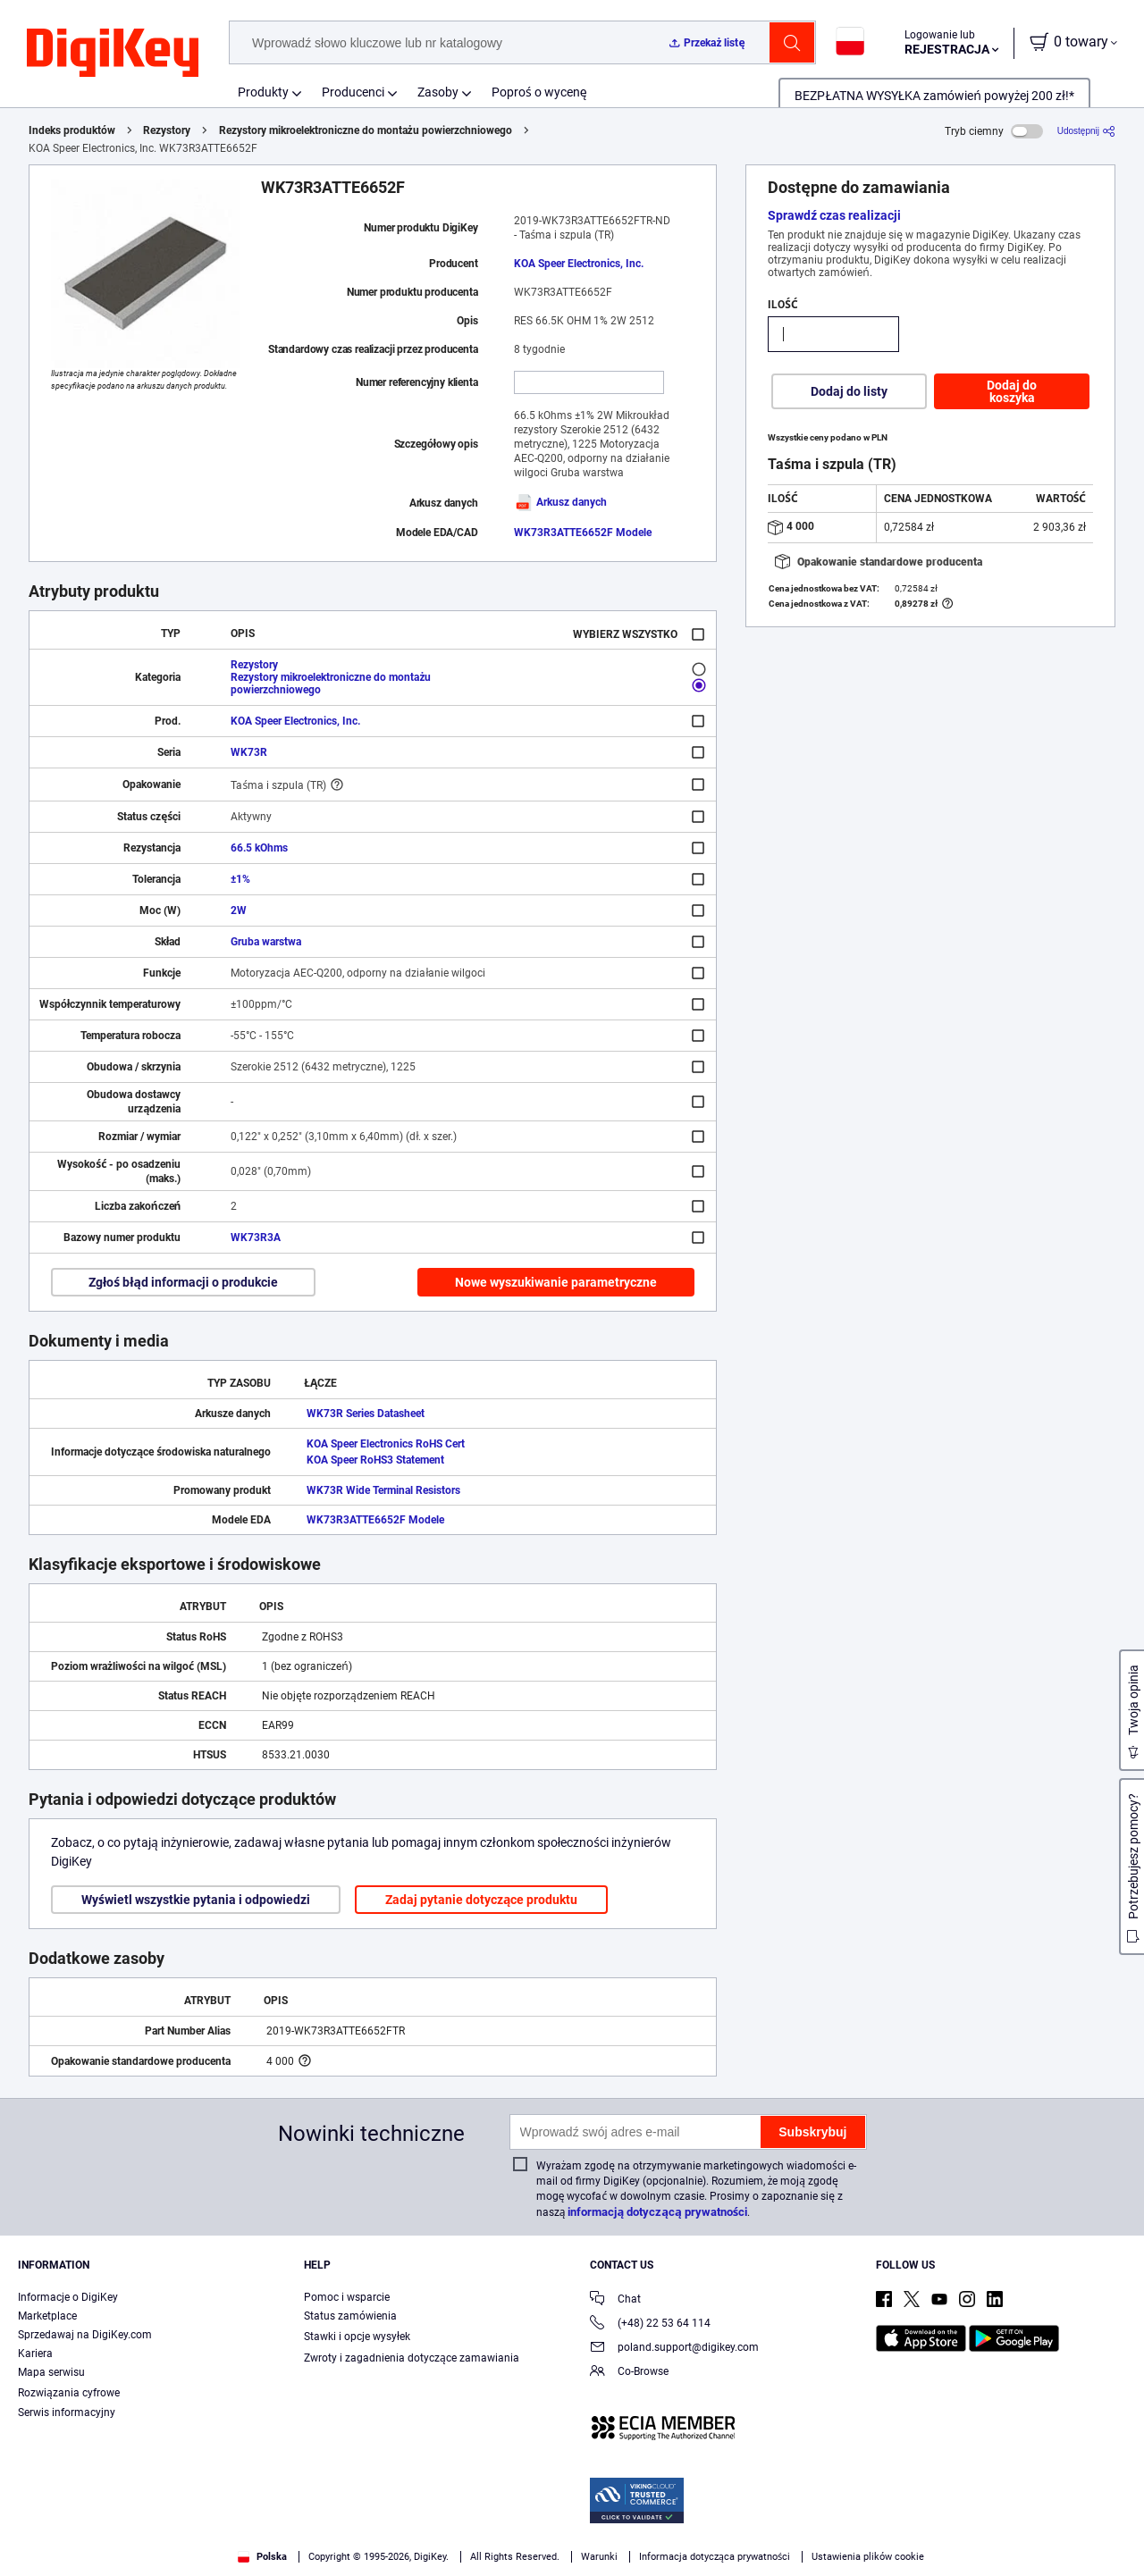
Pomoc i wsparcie (347, 2297)
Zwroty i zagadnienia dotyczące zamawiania (411, 2358)
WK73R (249, 752)
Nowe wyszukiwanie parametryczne (556, 1282)
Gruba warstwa (266, 942)
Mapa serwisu (51, 2372)
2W (239, 910)
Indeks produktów (72, 130)
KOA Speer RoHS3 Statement (375, 1460)
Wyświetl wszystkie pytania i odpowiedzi (195, 1899)
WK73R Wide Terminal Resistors (383, 1490)
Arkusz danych (560, 502)
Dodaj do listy (849, 391)
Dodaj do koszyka (1012, 391)
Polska (262, 2557)
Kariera (35, 2353)
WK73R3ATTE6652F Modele (583, 532)
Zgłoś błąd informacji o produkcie (183, 1282)
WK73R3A (256, 1237)
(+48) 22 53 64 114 (650, 2324)
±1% (240, 879)
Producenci (353, 92)
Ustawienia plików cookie (868, 2557)
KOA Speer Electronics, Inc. (579, 263)
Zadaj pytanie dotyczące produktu (481, 1899)
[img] (112, 54)
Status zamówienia (350, 2316)
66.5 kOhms (259, 848)
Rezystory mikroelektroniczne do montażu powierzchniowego (365, 130)
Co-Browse (629, 2372)
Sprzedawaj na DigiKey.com (85, 2334)
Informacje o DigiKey (68, 2297)
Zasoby (437, 92)
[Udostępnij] (1086, 131)
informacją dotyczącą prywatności (657, 2212)
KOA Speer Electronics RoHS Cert (386, 1444)
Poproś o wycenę (539, 92)
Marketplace (47, 2316)
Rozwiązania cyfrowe (69, 2393)
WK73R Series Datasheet (366, 1413)
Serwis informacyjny (66, 2412)
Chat (615, 2300)
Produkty (263, 92)
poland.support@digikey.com (674, 2348)
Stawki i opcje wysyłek (357, 2336)
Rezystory (166, 130)
